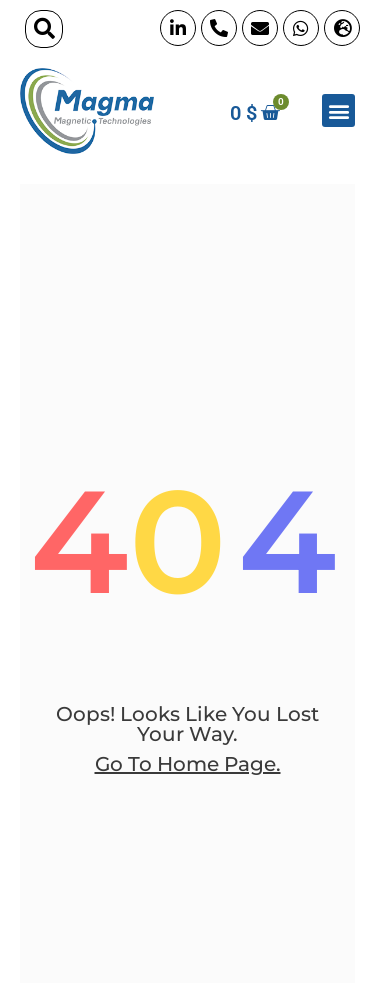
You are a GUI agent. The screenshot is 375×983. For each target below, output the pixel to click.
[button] (44, 29)
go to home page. (188, 764)
